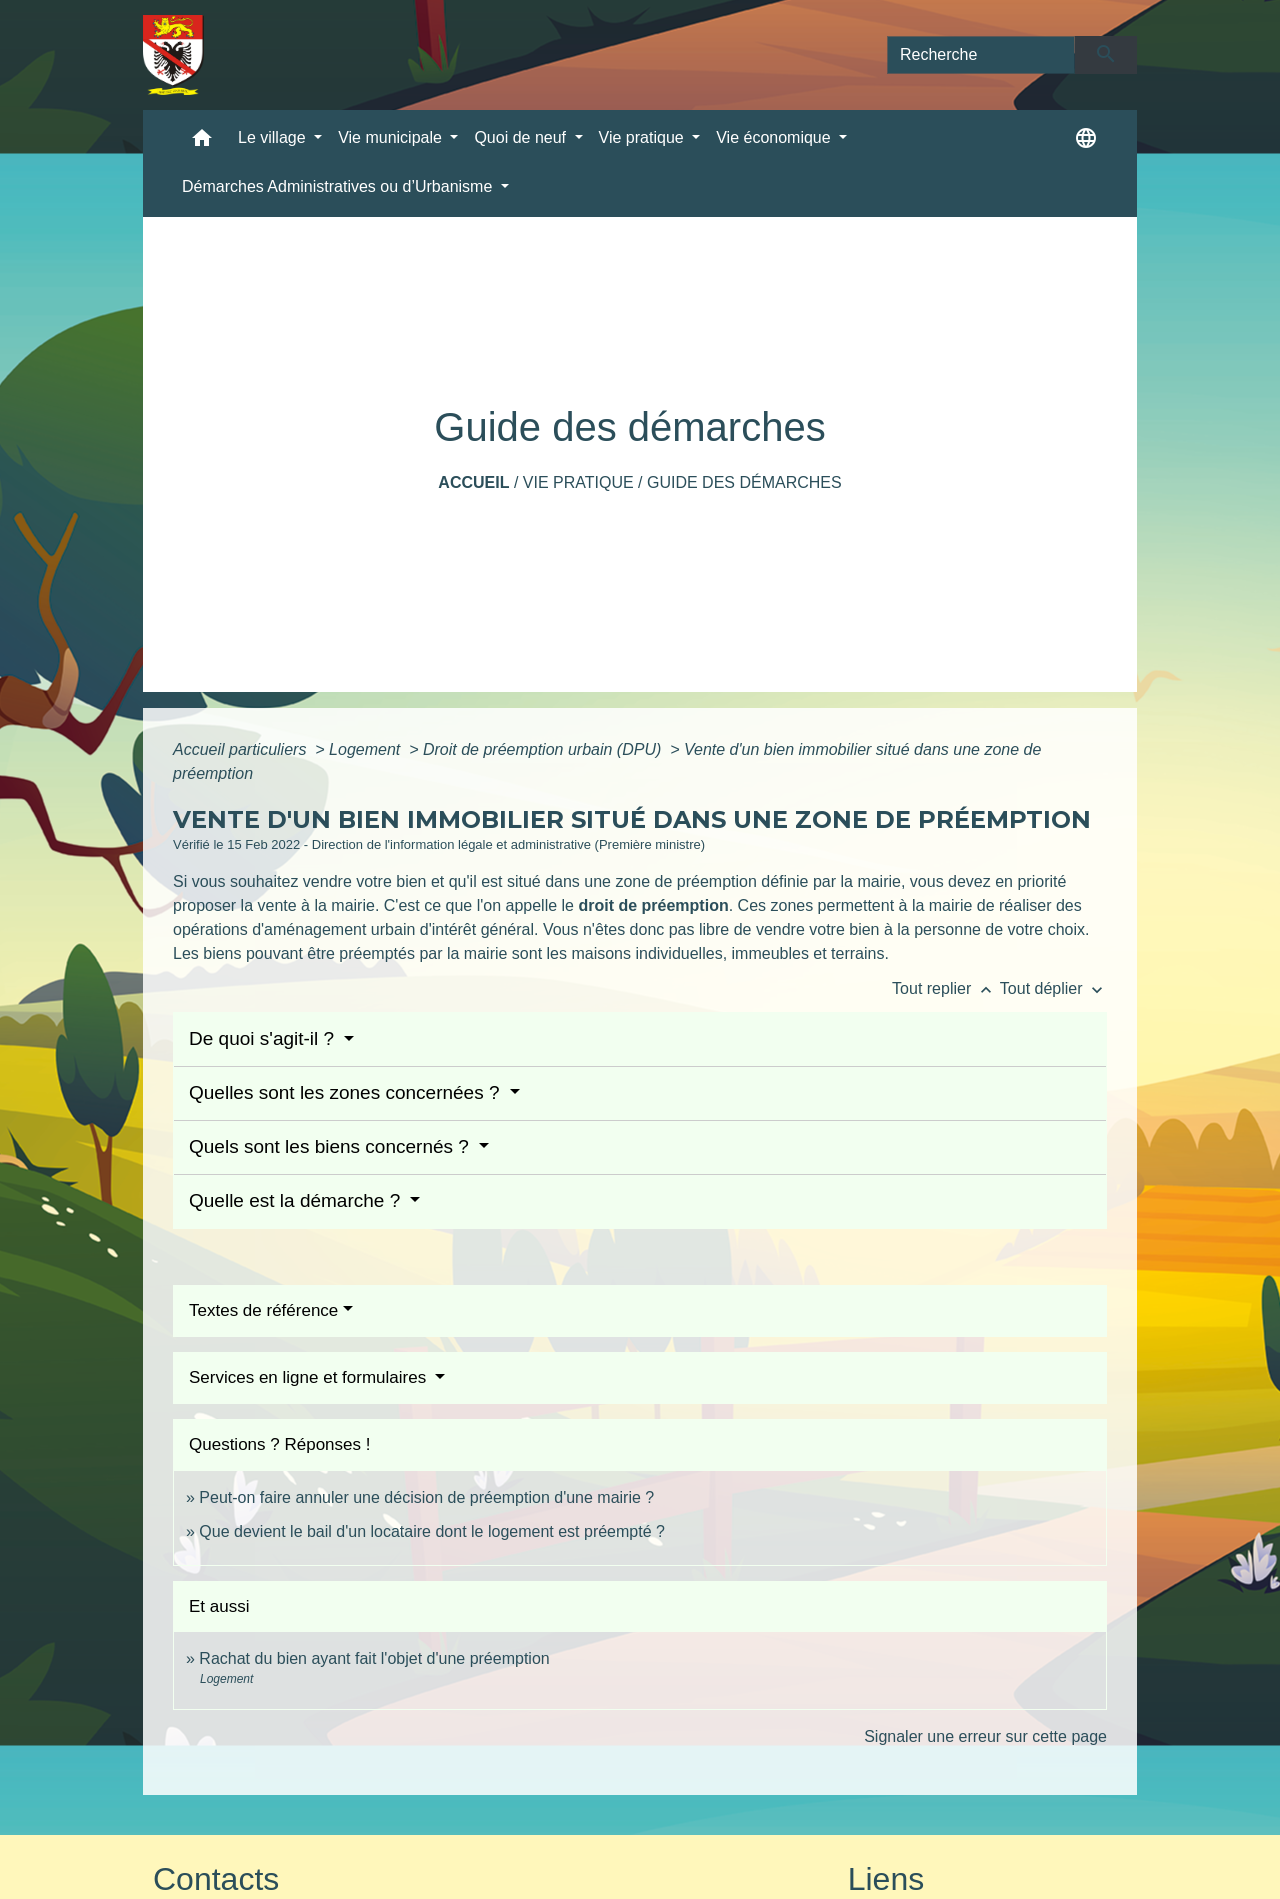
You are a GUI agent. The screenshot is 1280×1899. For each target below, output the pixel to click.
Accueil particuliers (242, 749)
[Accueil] (173, 55)
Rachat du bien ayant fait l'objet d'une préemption (374, 1658)
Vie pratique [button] (644, 137)
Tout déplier (1053, 988)
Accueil (473, 482)
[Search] (981, 55)
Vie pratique (578, 482)
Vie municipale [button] (392, 137)
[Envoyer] (1106, 55)
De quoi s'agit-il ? (264, 1038)
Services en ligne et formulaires (310, 1377)
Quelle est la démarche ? (297, 1200)
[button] (202, 142)
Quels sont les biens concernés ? (331, 1146)
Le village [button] (274, 137)
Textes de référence (263, 1310)
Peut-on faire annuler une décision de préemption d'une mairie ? (426, 1497)
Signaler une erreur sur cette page (985, 1736)
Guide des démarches (744, 482)
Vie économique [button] (775, 137)
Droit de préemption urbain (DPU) (544, 749)
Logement (367, 749)
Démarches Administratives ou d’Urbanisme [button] (339, 186)
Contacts (216, 1879)
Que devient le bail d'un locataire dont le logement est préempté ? (432, 1531)
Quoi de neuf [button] (522, 137)
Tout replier (946, 988)
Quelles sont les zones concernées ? (347, 1092)
